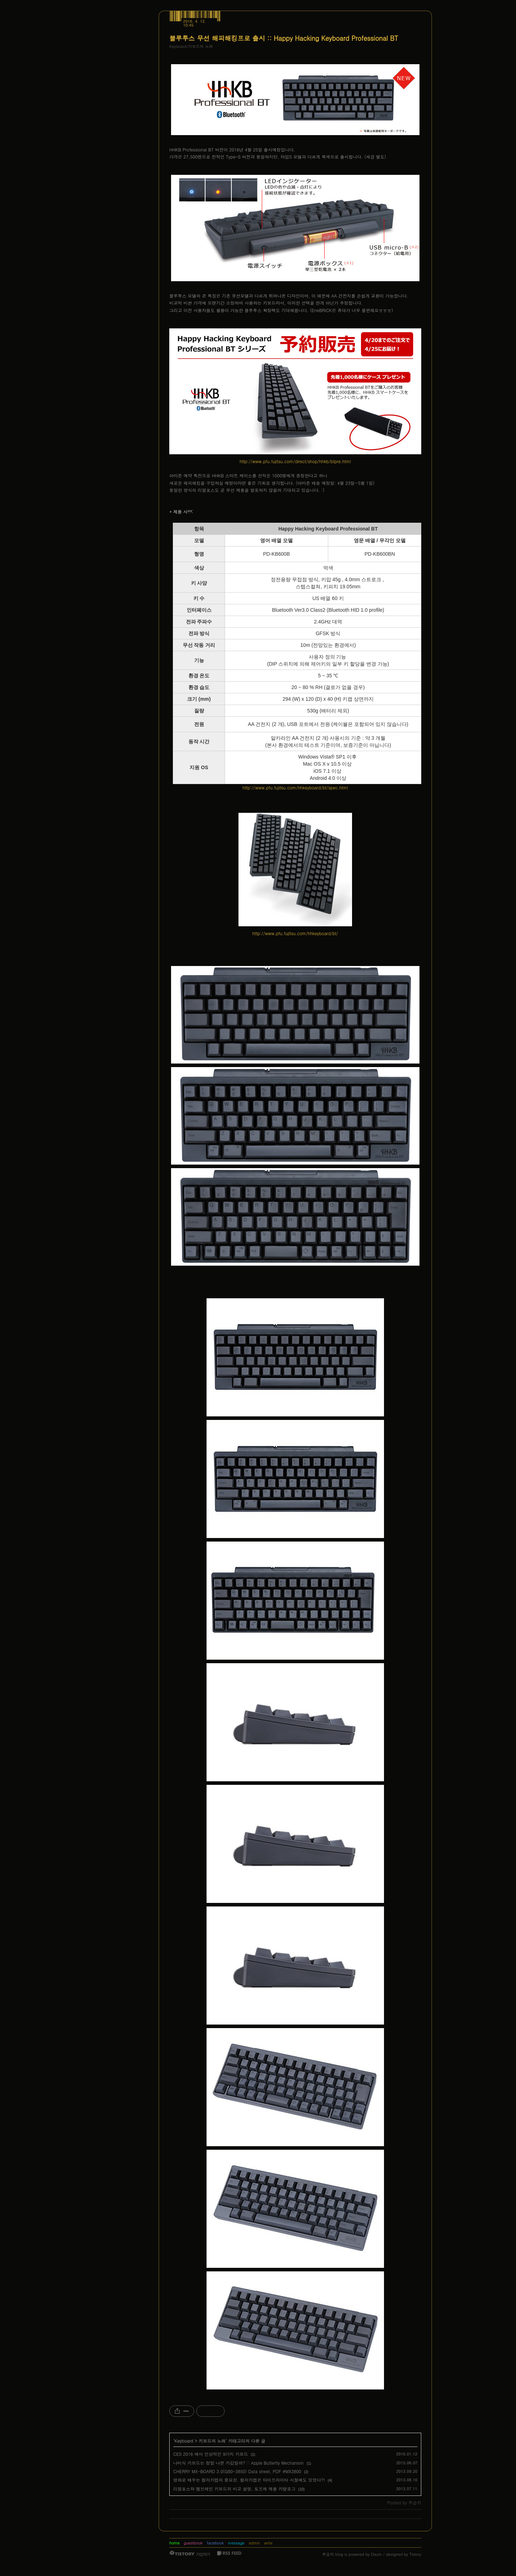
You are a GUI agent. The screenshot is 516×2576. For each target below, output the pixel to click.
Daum (376, 2554)
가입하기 (203, 2554)
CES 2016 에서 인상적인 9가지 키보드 (210, 2454)
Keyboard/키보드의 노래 (191, 46)
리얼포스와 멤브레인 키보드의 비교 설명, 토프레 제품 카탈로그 (234, 2489)
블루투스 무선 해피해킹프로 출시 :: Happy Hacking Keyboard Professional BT (283, 38)
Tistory (415, 2554)
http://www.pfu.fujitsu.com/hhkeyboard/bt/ (295, 933)
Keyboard (184, 2441)
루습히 (328, 2554)
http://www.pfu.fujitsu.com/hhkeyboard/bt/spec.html (295, 787)
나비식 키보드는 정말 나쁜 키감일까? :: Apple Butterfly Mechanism (238, 2463)
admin (254, 2543)
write (268, 2543)
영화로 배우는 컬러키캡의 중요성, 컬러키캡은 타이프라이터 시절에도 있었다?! (249, 2480)
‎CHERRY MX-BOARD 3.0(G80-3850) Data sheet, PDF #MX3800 (237, 2471)
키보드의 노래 (212, 2441)
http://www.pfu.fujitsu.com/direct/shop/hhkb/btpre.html (295, 461)
